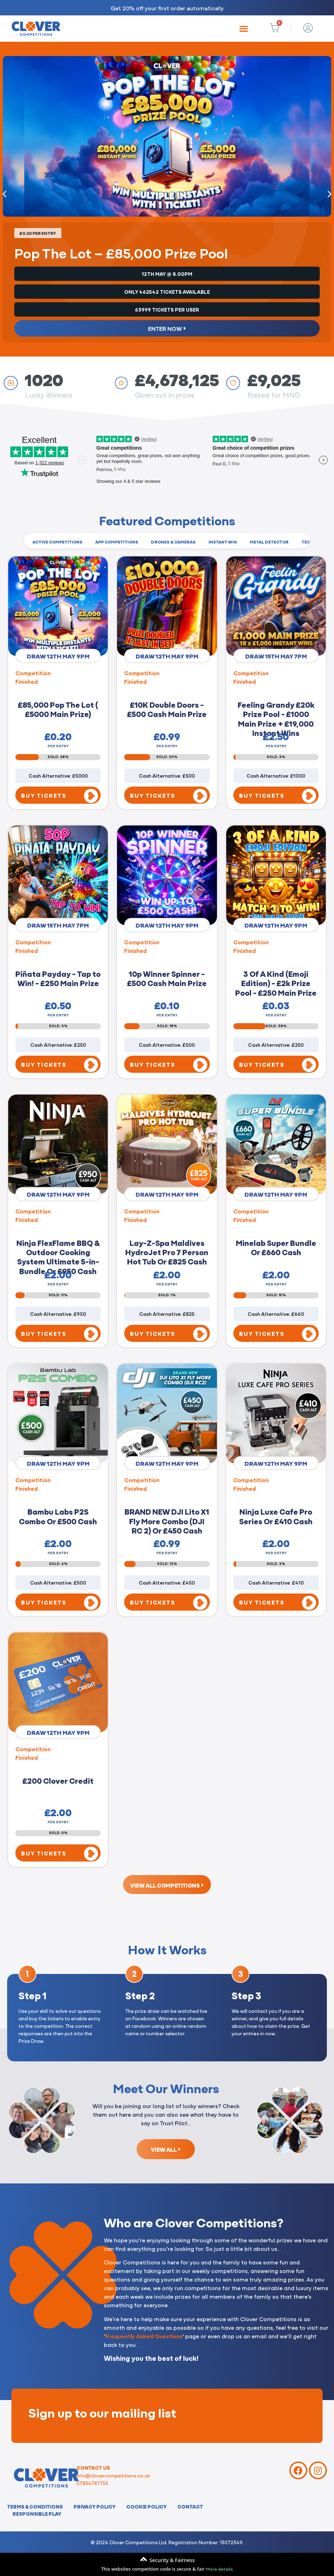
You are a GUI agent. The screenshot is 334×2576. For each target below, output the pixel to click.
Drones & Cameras (173, 542)
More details (219, 2568)
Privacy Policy (95, 2506)
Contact (190, 2506)
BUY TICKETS (43, 795)
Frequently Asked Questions (144, 2336)
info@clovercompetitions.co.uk (113, 2475)
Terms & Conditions (35, 2506)
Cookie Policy (146, 2506)
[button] (243, 29)
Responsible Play (36, 2513)
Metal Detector (269, 542)
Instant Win (222, 542)
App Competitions (116, 542)
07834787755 (92, 2482)
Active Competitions (57, 542)
